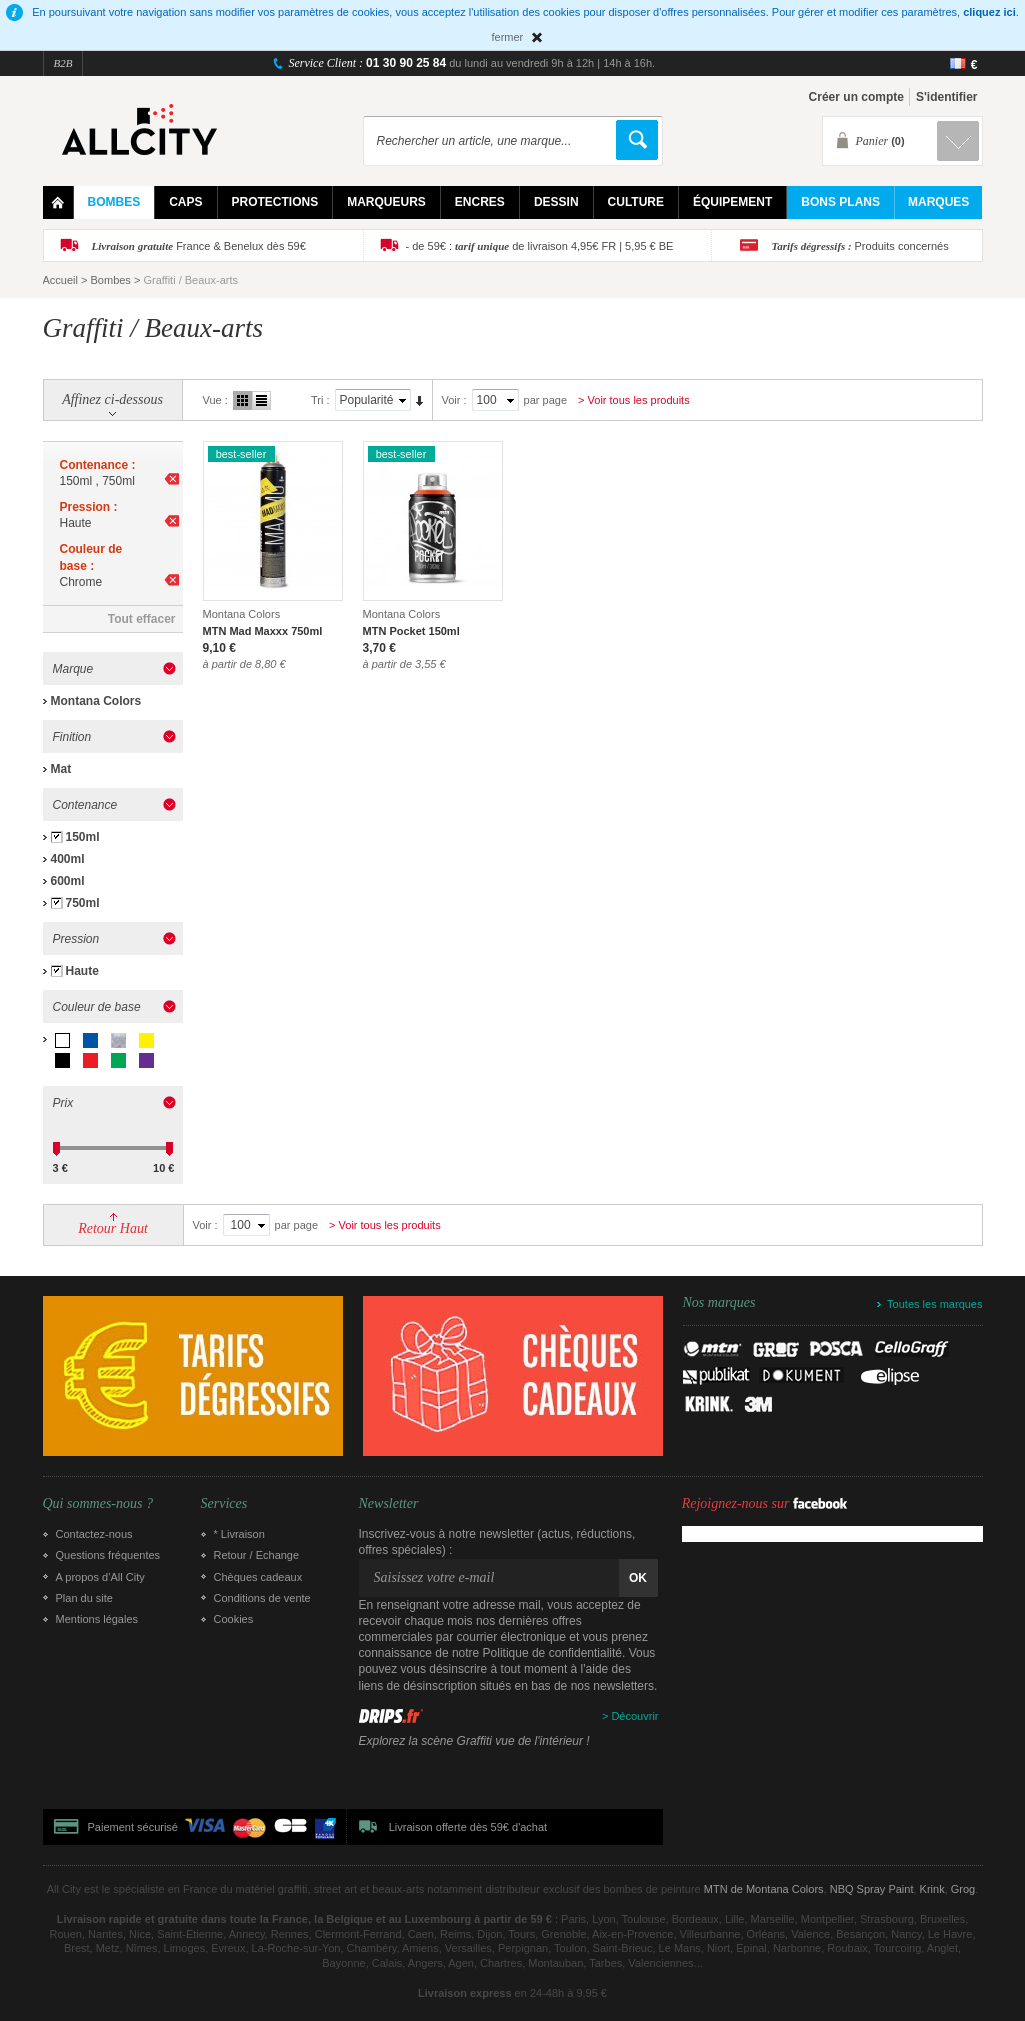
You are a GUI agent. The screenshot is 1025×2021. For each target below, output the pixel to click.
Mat (61, 769)
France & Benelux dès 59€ (199, 246)
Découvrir (634, 1716)
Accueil (60, 280)
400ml (68, 859)
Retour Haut (113, 1228)
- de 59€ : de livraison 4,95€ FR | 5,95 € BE (540, 246)
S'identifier (947, 97)
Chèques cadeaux (258, 1577)
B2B (63, 63)
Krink (932, 1889)
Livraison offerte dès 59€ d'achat (468, 1827)
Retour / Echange (257, 1555)
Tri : (320, 400)
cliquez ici (989, 12)
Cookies (234, 1619)
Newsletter (389, 1504)
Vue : (215, 400)
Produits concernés (860, 246)
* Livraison (239, 1534)
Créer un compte (856, 97)
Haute (82, 971)
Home (58, 202)
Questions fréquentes (108, 1555)
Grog (963, 1889)
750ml (83, 903)
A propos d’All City (100, 1577)
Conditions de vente (262, 1598)
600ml (68, 881)
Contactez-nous (94, 1534)
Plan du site (84, 1598)
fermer (508, 37)
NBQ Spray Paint (872, 1889)
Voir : (454, 400)
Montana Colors (96, 701)
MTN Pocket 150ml (411, 631)
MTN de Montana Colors (764, 1889)
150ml (83, 837)
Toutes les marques (934, 1304)
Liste (261, 400)
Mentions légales (97, 1619)
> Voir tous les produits (634, 400)
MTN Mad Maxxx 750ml (263, 631)
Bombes (111, 280)
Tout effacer (142, 619)
